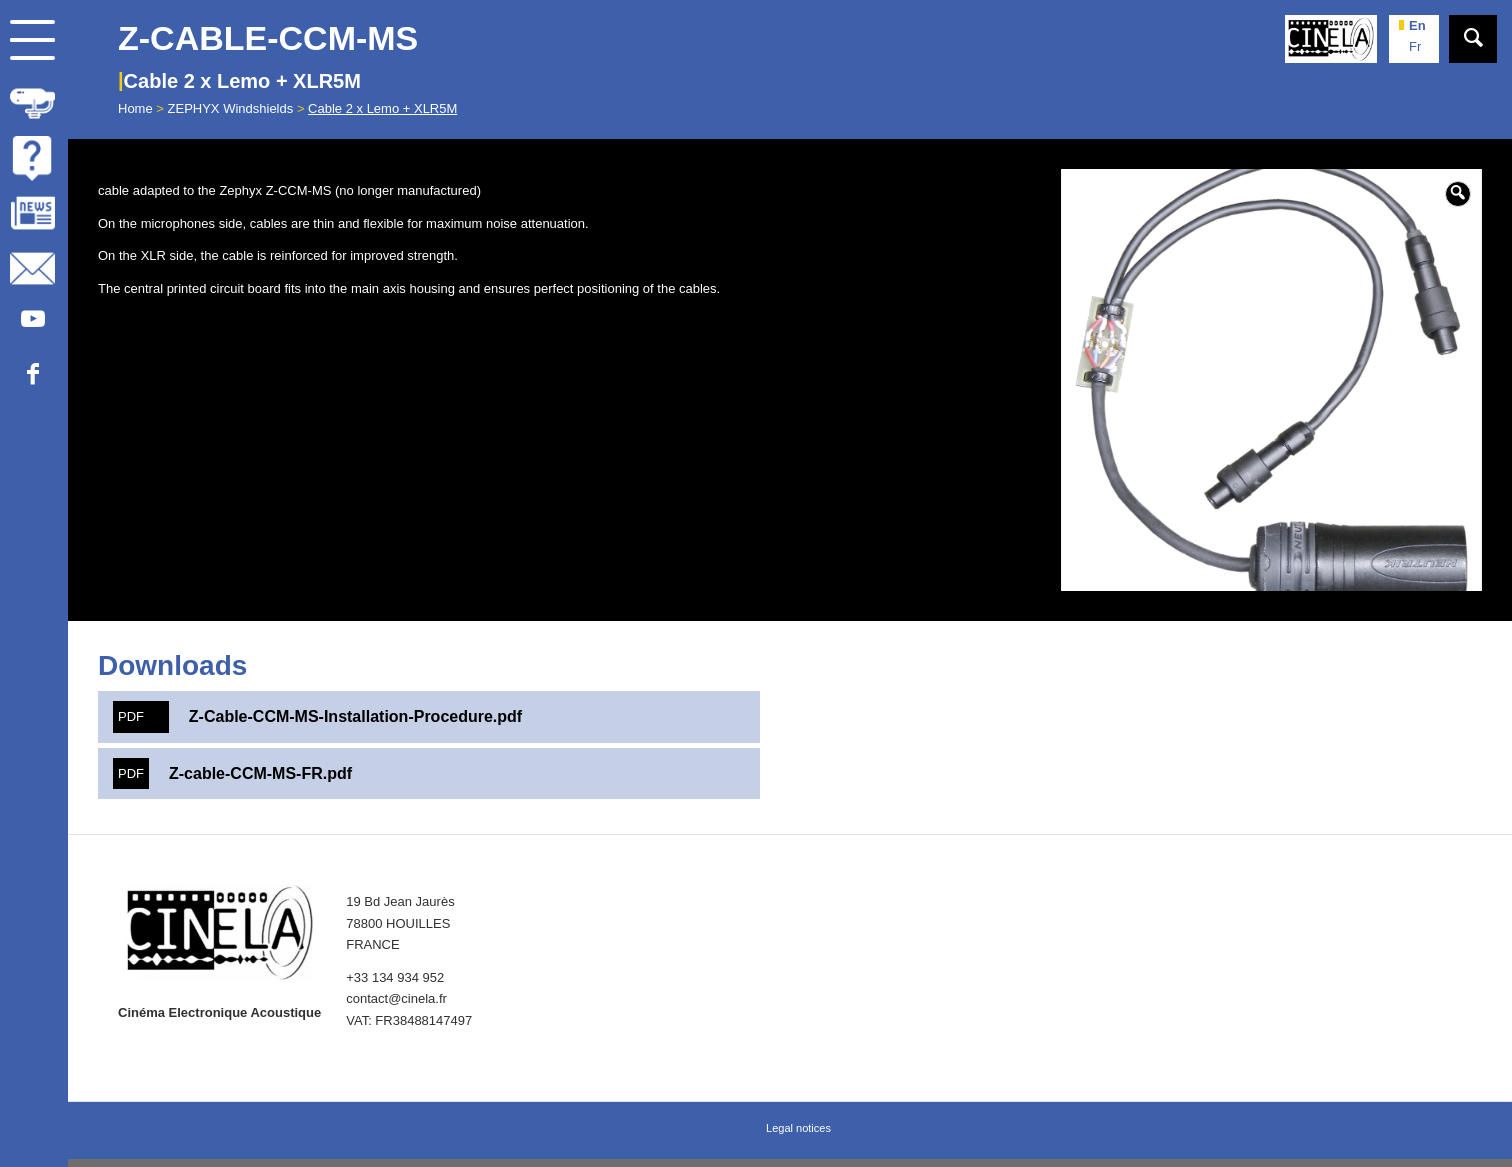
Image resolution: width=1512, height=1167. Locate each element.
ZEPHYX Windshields (231, 108)
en (1417, 25)
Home (135, 108)
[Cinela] (1331, 39)
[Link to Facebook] (32, 375)
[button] (1458, 194)
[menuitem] (34, 100)
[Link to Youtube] (32, 320)
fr (1415, 46)
